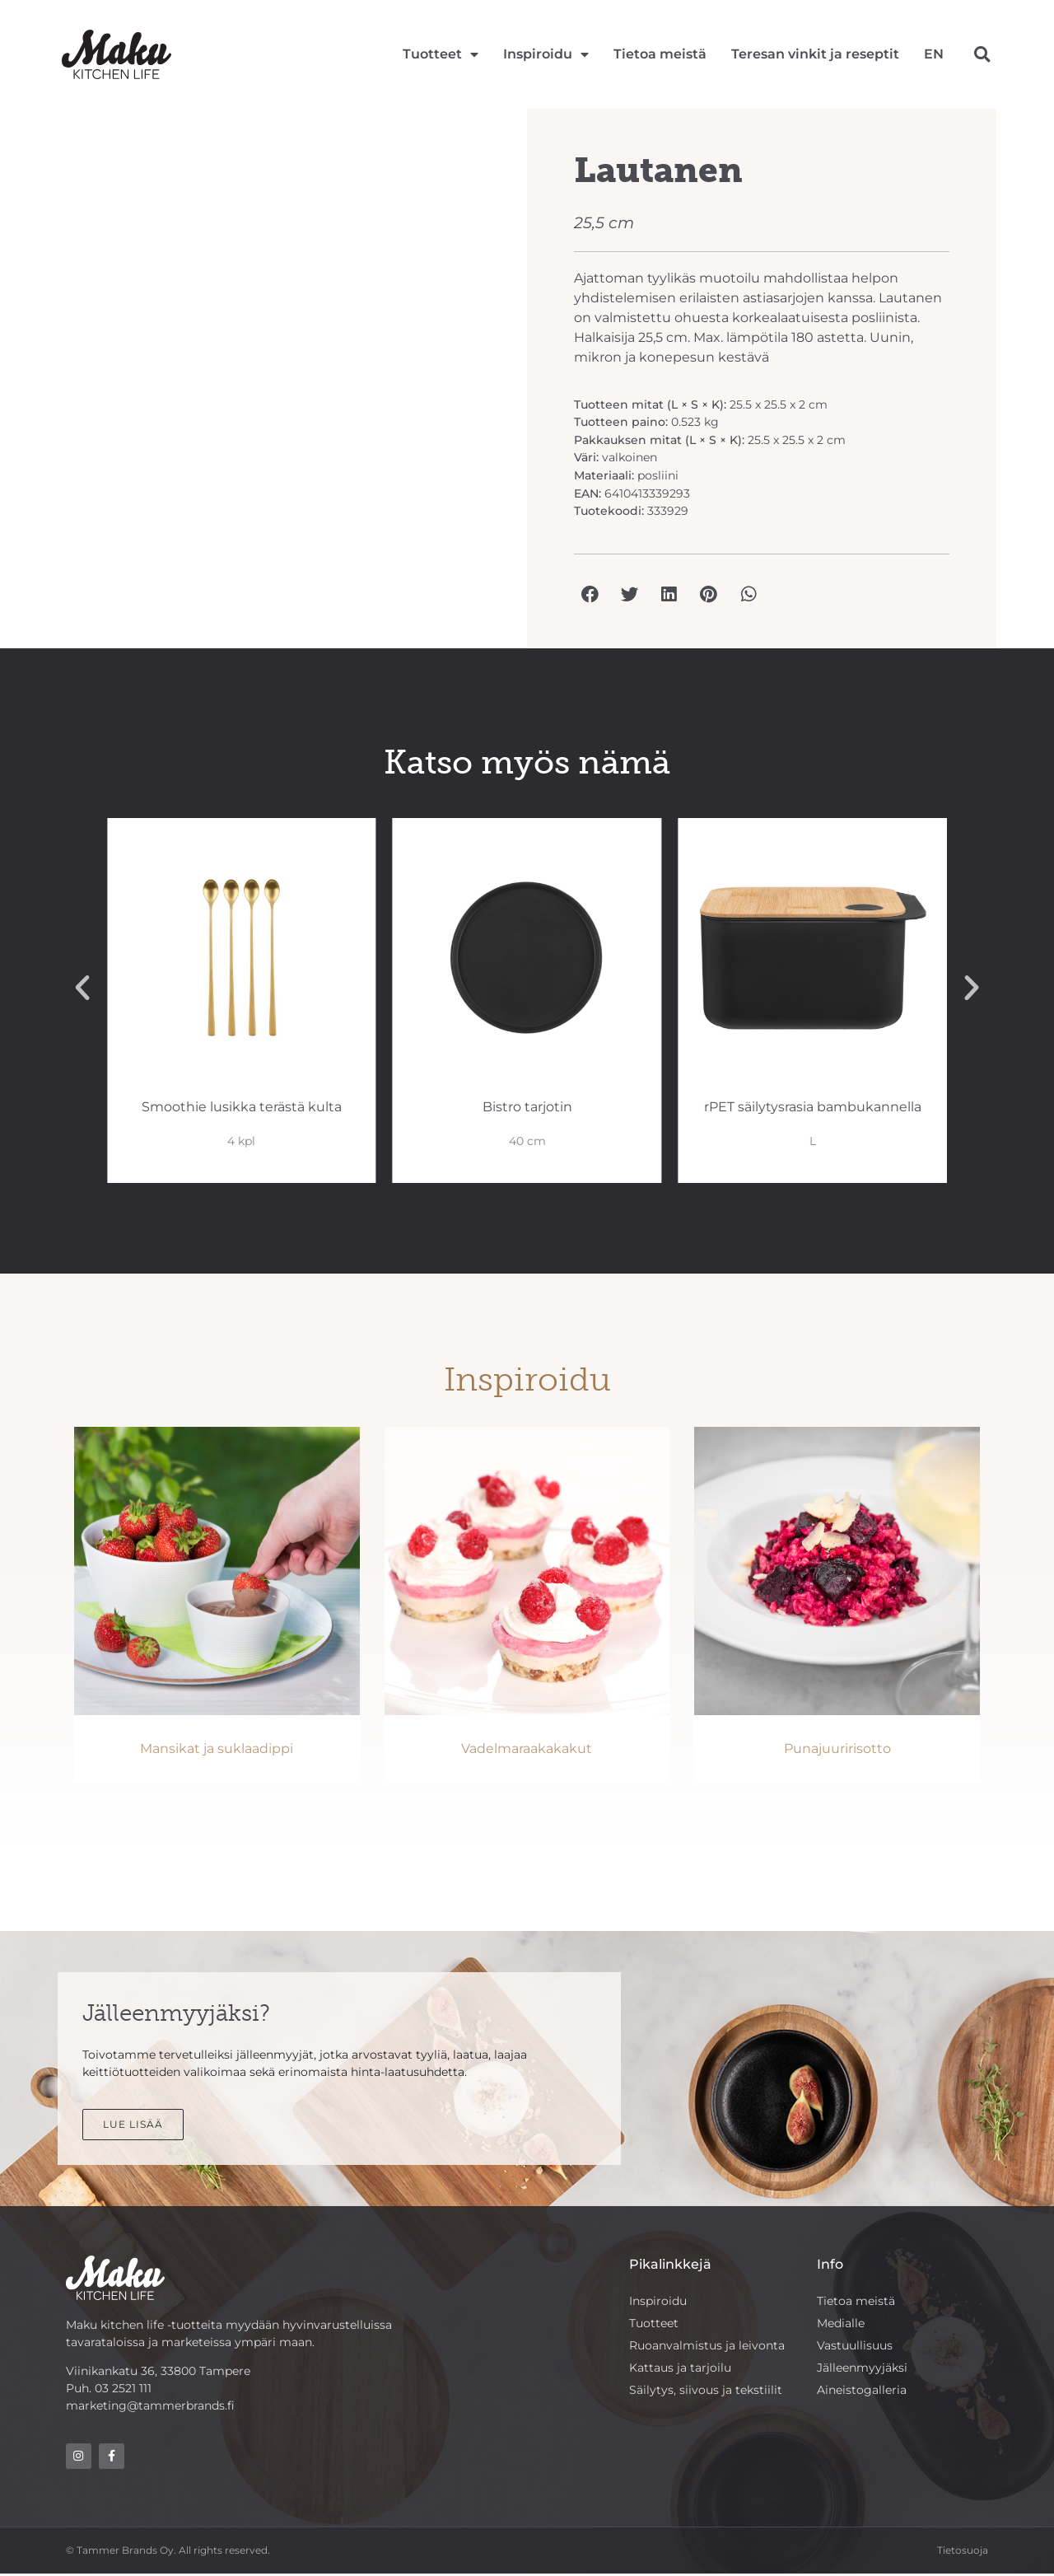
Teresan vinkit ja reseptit (815, 54)
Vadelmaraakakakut (526, 1748)
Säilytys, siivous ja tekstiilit (705, 2392)
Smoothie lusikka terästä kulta (527, 1107)
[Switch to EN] (934, 54)
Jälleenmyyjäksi (862, 2369)
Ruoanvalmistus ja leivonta (707, 2347)
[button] (982, 54)
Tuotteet (440, 54)
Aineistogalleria (862, 2392)
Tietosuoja (962, 2552)
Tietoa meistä (660, 54)
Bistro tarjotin (812, 1107)
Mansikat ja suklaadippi (216, 1748)
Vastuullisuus (855, 2347)
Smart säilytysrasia (241, 1107)
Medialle (841, 2324)
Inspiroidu (546, 54)
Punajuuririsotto (837, 1748)
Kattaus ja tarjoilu (680, 2369)
